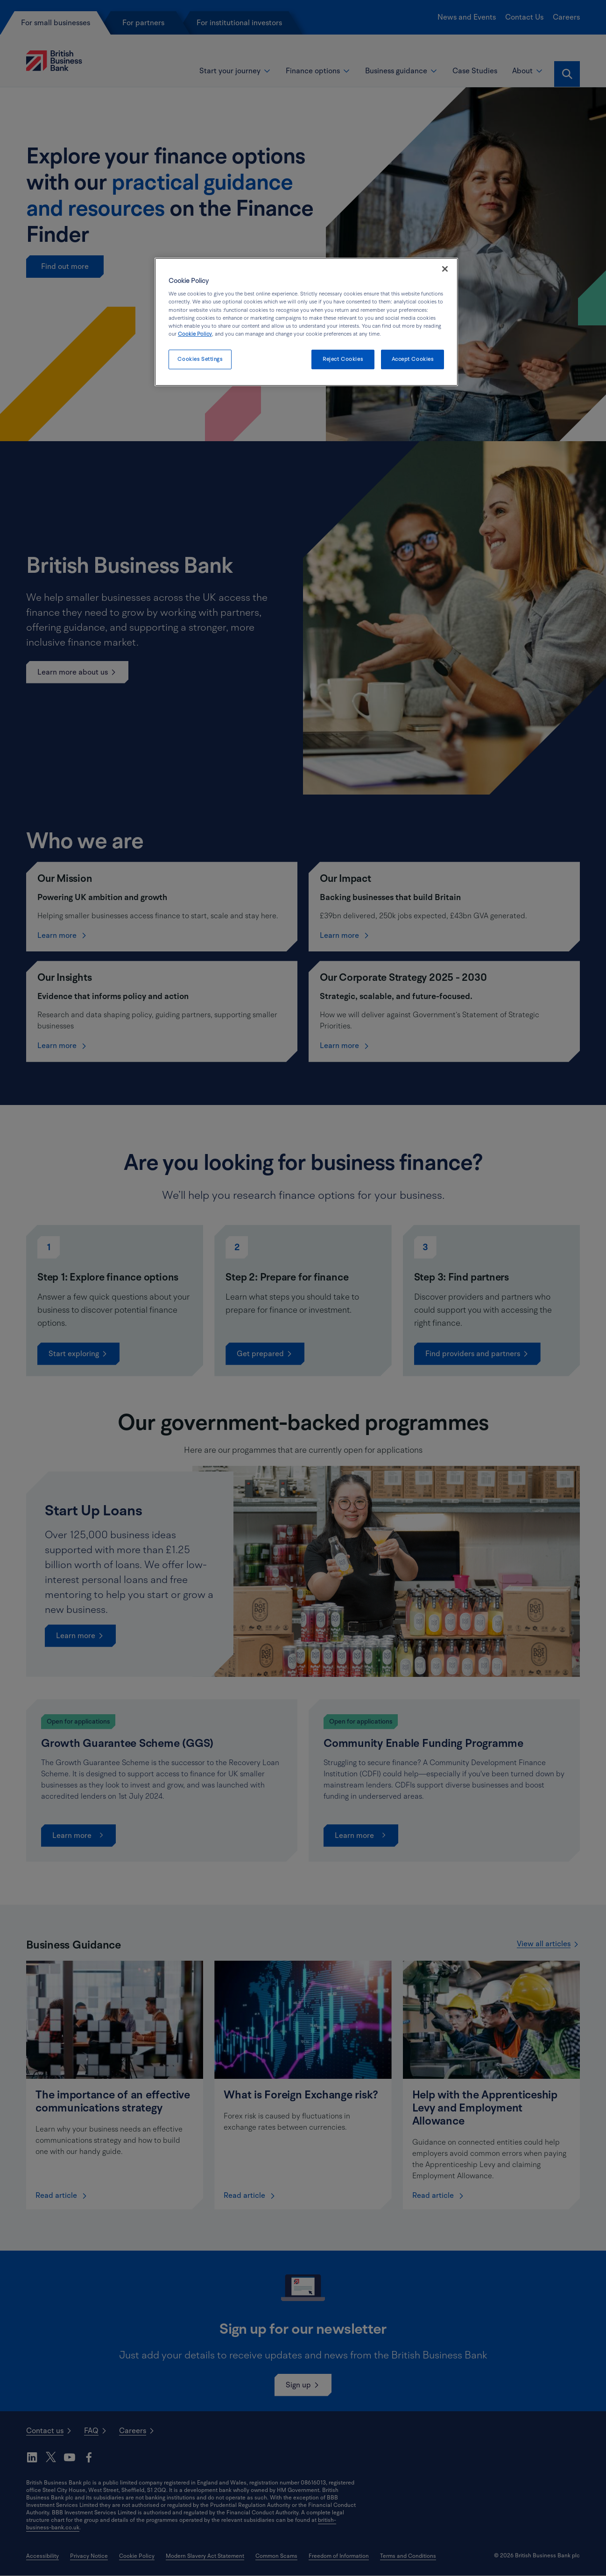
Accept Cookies (413, 359)
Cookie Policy (195, 334)
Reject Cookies (343, 359)
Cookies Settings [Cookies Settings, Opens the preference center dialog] (199, 359)
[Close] (445, 269)
